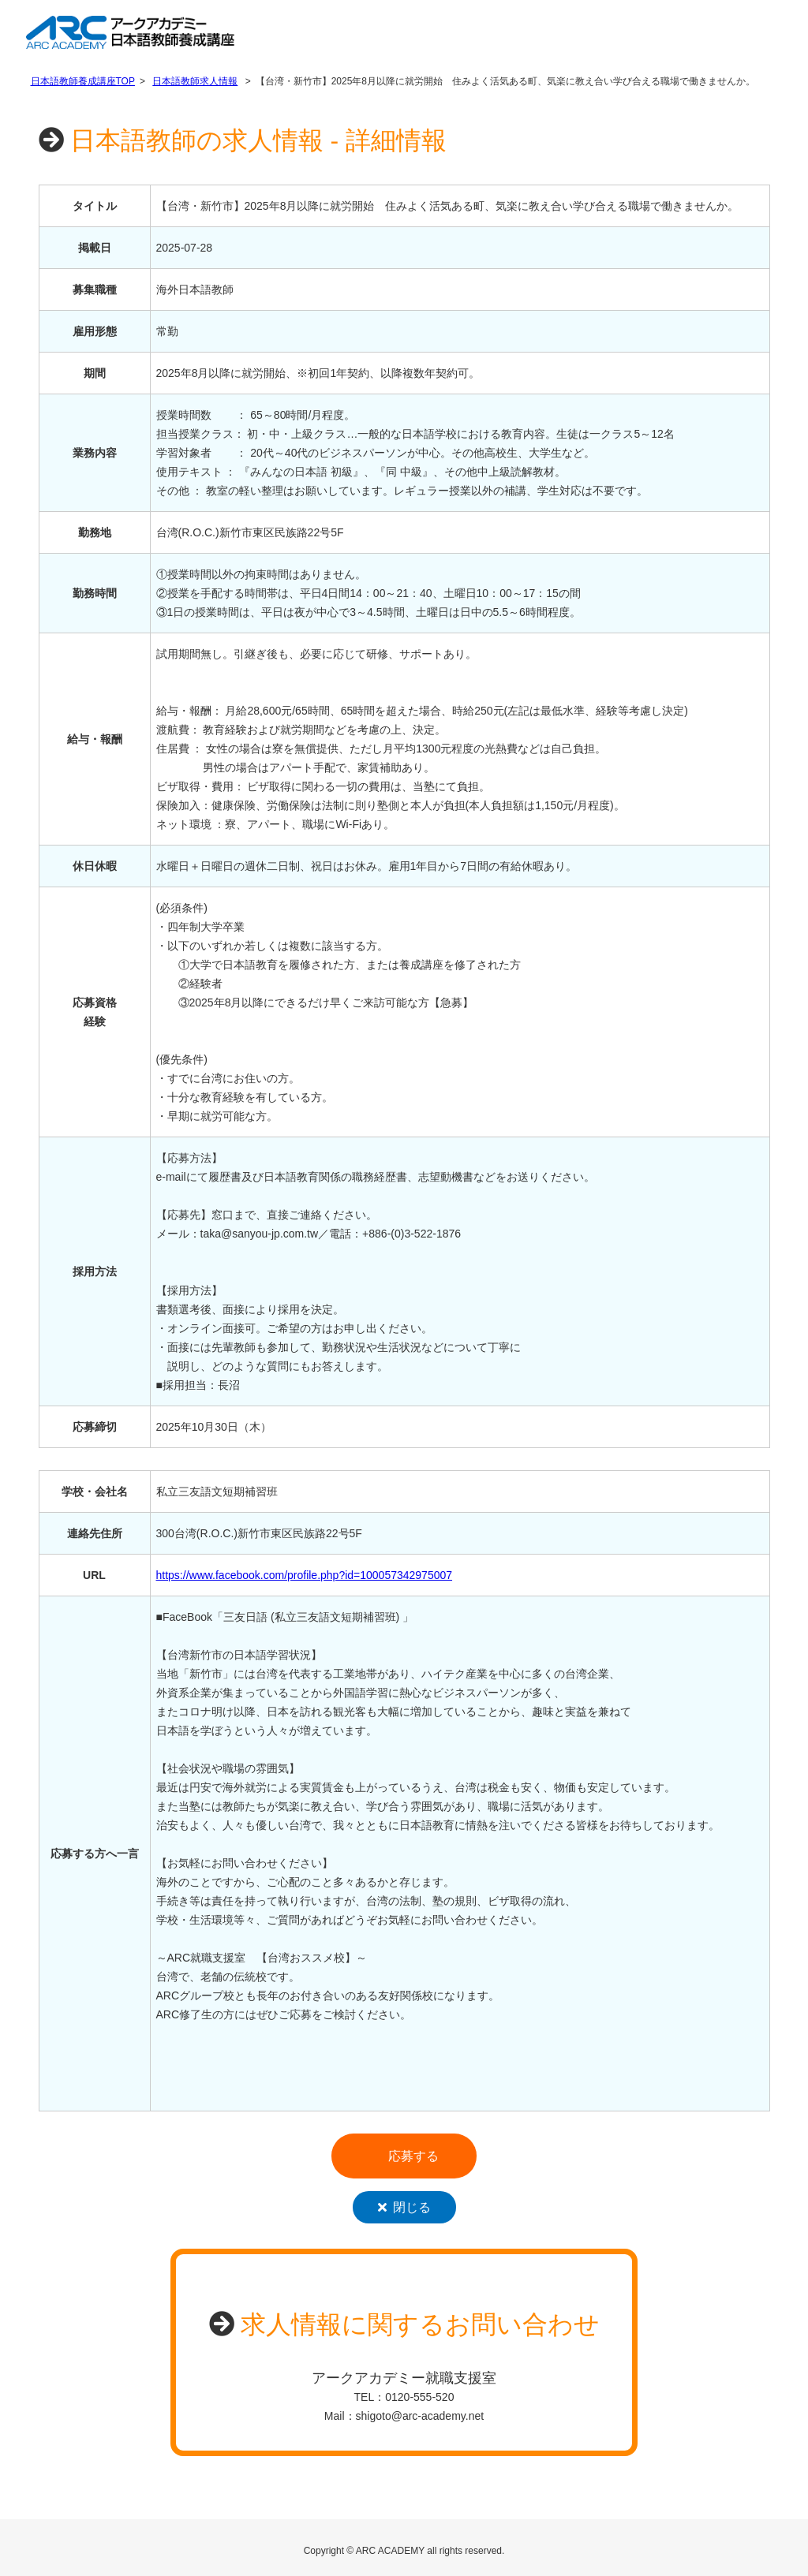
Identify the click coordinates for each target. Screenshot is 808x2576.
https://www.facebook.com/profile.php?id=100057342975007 (304, 1575)
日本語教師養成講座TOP (83, 81)
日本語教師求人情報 (195, 81)
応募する (413, 2156)
